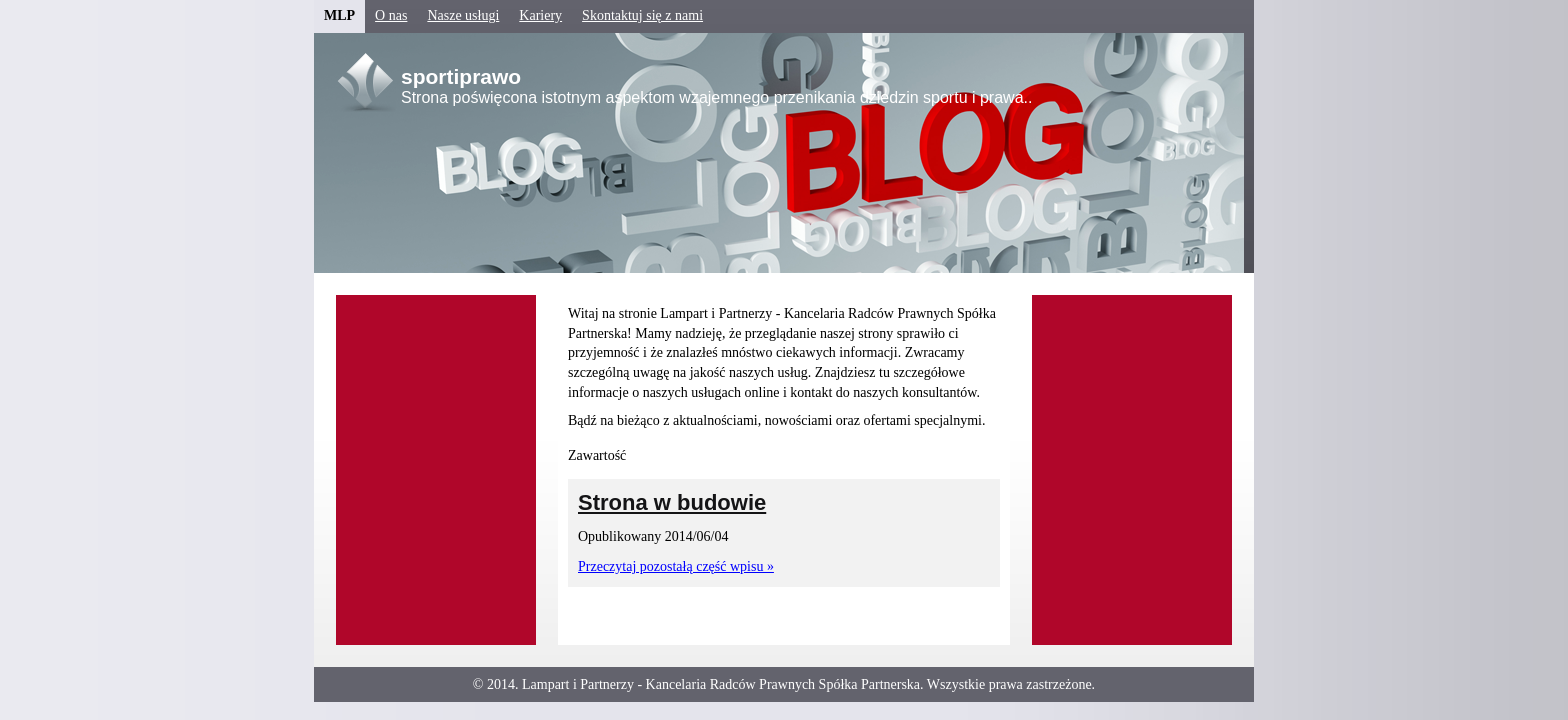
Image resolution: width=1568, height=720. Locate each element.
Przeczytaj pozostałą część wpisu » (676, 566)
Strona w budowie (672, 502)
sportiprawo (461, 76)
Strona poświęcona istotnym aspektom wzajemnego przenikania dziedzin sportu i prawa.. (716, 97)
